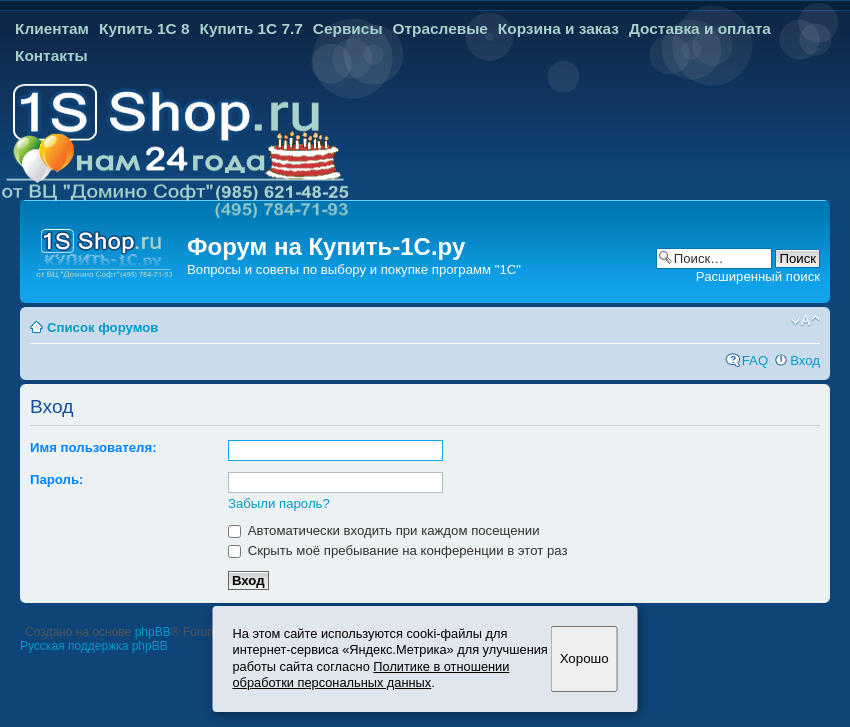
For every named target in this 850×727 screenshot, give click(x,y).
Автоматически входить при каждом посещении (384, 530)
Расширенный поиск (758, 276)
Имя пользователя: (93, 447)
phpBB (153, 632)
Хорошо (584, 658)
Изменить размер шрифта (805, 321)
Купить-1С (369, 246)
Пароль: (56, 479)
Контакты (51, 55)
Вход (805, 360)
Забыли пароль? (279, 503)
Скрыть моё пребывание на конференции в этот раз (398, 550)
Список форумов (102, 327)
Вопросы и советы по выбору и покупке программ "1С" (354, 269)
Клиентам (52, 28)
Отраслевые (440, 28)
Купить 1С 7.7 (250, 28)
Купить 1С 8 (144, 28)
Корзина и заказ (558, 28)
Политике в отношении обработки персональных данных (371, 675)
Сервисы (348, 28)
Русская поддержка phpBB (94, 646)
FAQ (755, 360)
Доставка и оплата (700, 28)
